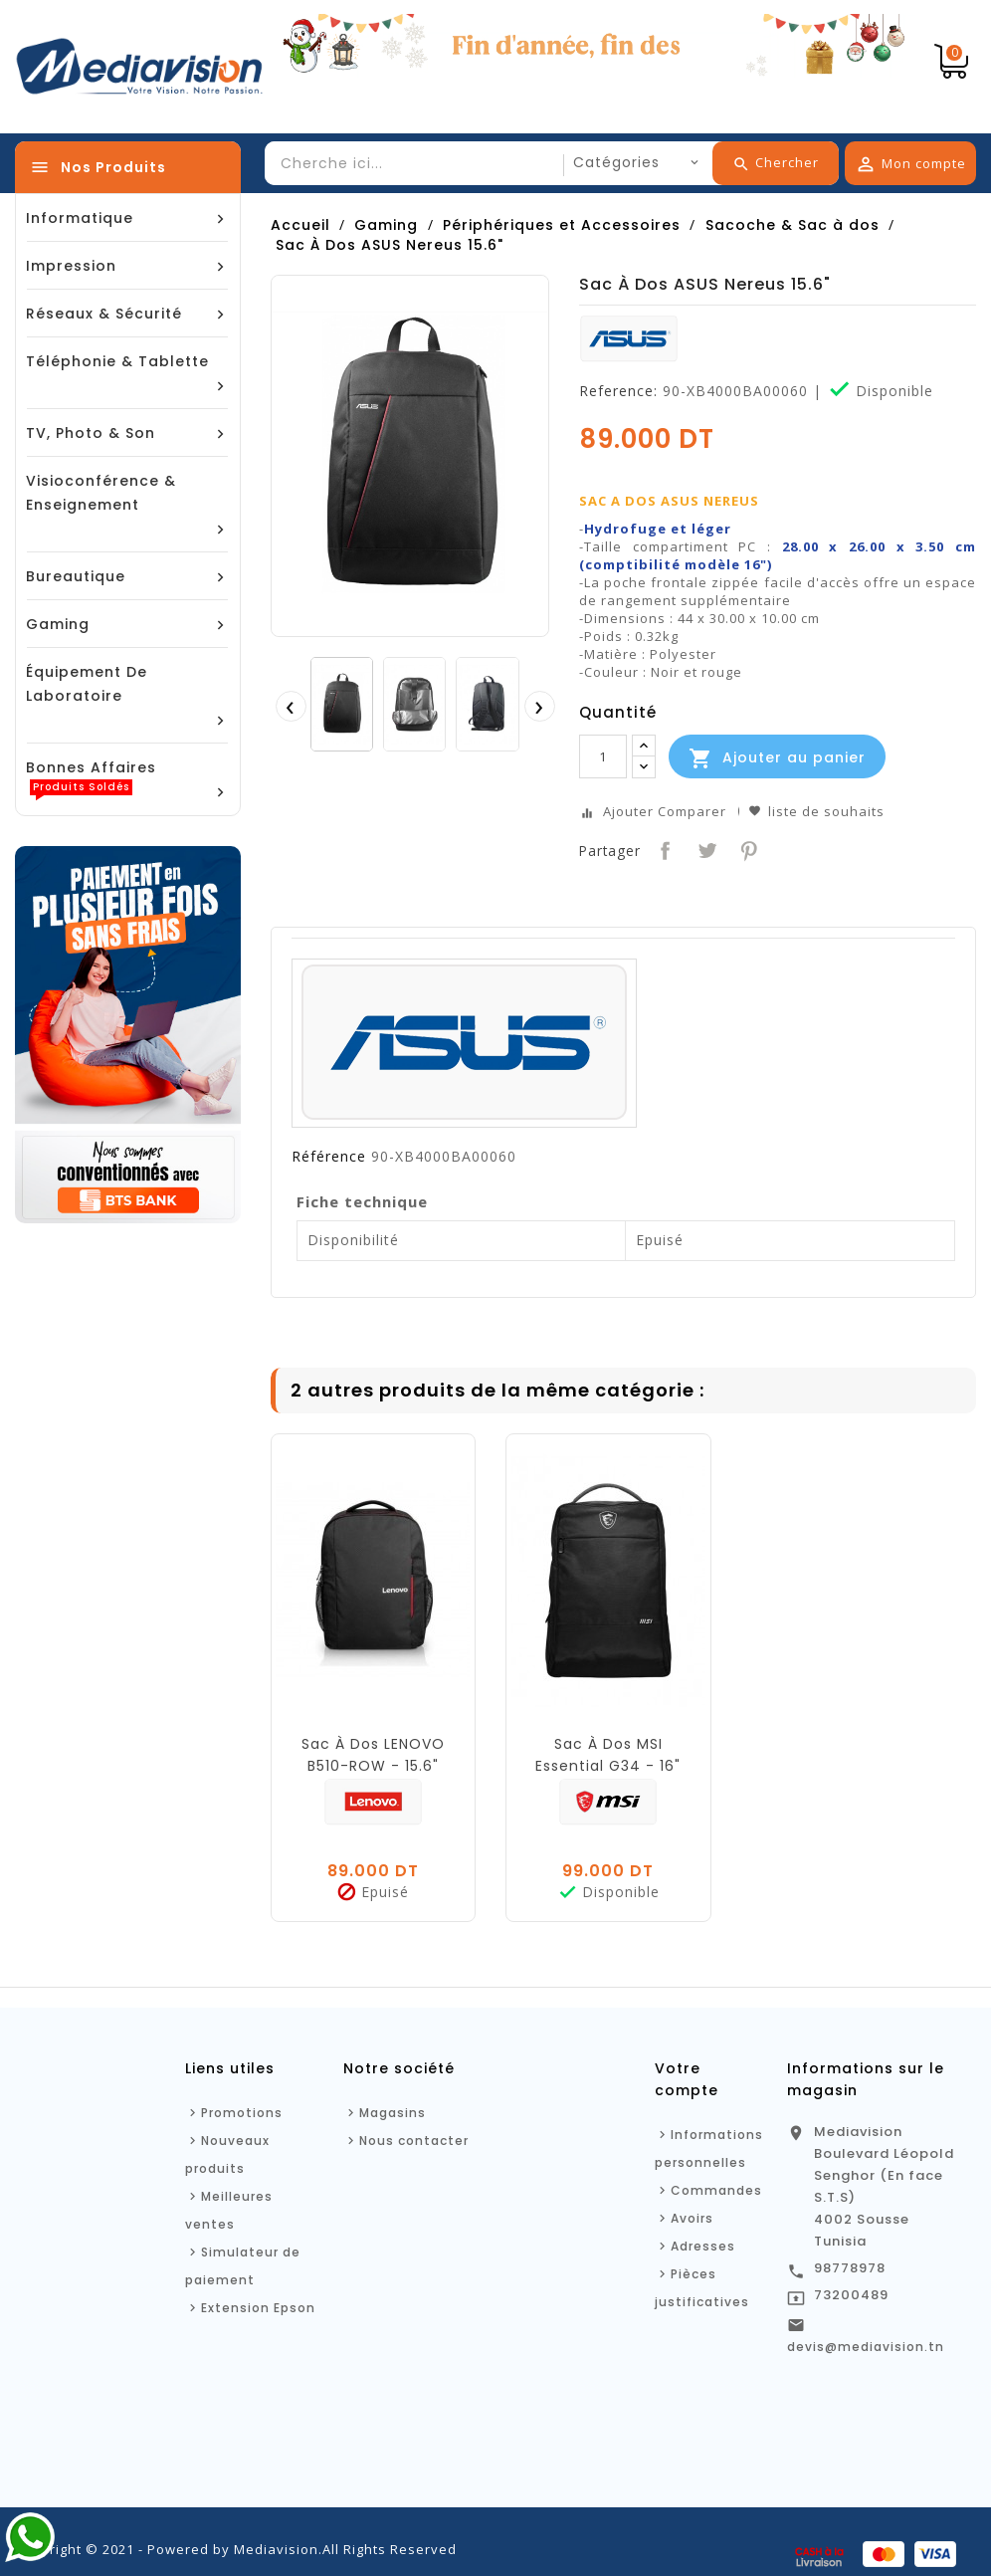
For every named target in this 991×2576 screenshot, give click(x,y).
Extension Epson (258, 2307)
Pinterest (746, 848)
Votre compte (686, 2079)
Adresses (703, 2246)
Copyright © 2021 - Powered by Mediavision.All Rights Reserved (236, 2549)
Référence (329, 1157)
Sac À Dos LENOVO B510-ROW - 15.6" (373, 1755)
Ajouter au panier (777, 758)
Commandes (716, 2190)
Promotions (242, 2112)
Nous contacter (414, 2140)
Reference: (618, 391)
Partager (663, 848)
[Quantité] (603, 756)
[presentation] (290, 706)
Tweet (705, 848)
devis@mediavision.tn (865, 2346)
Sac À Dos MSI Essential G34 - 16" (608, 1755)
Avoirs (692, 2218)
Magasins (392, 2112)
